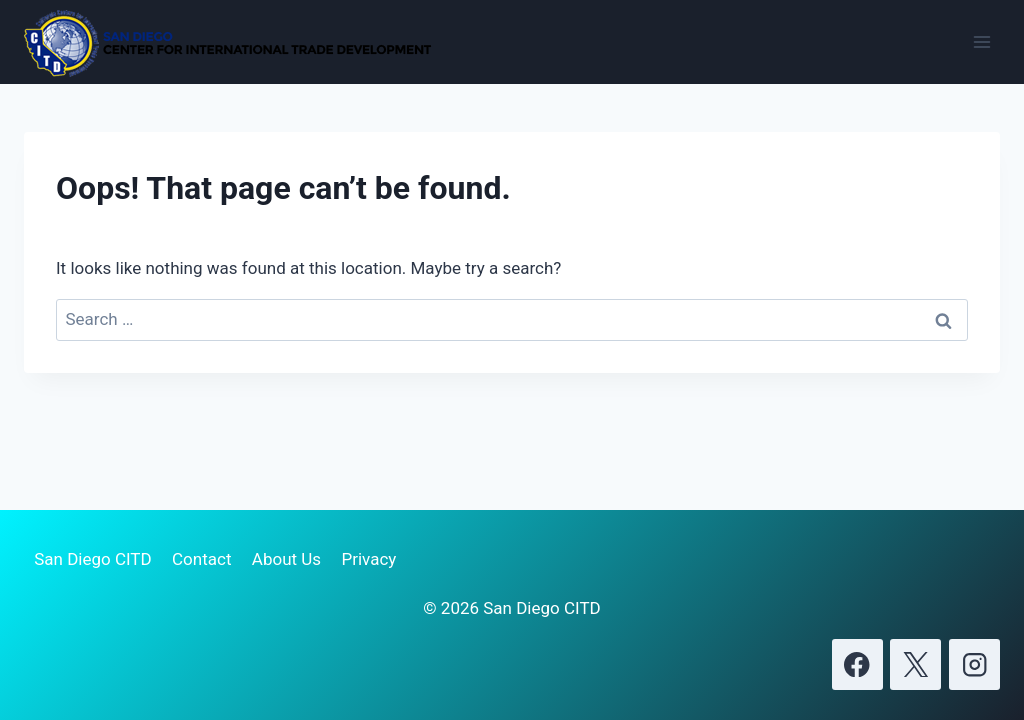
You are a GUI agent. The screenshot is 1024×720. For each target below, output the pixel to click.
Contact (201, 559)
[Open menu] (981, 41)
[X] (915, 664)
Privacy (368, 559)
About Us (286, 559)
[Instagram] (974, 664)
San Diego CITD (92, 559)
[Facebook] (857, 664)
